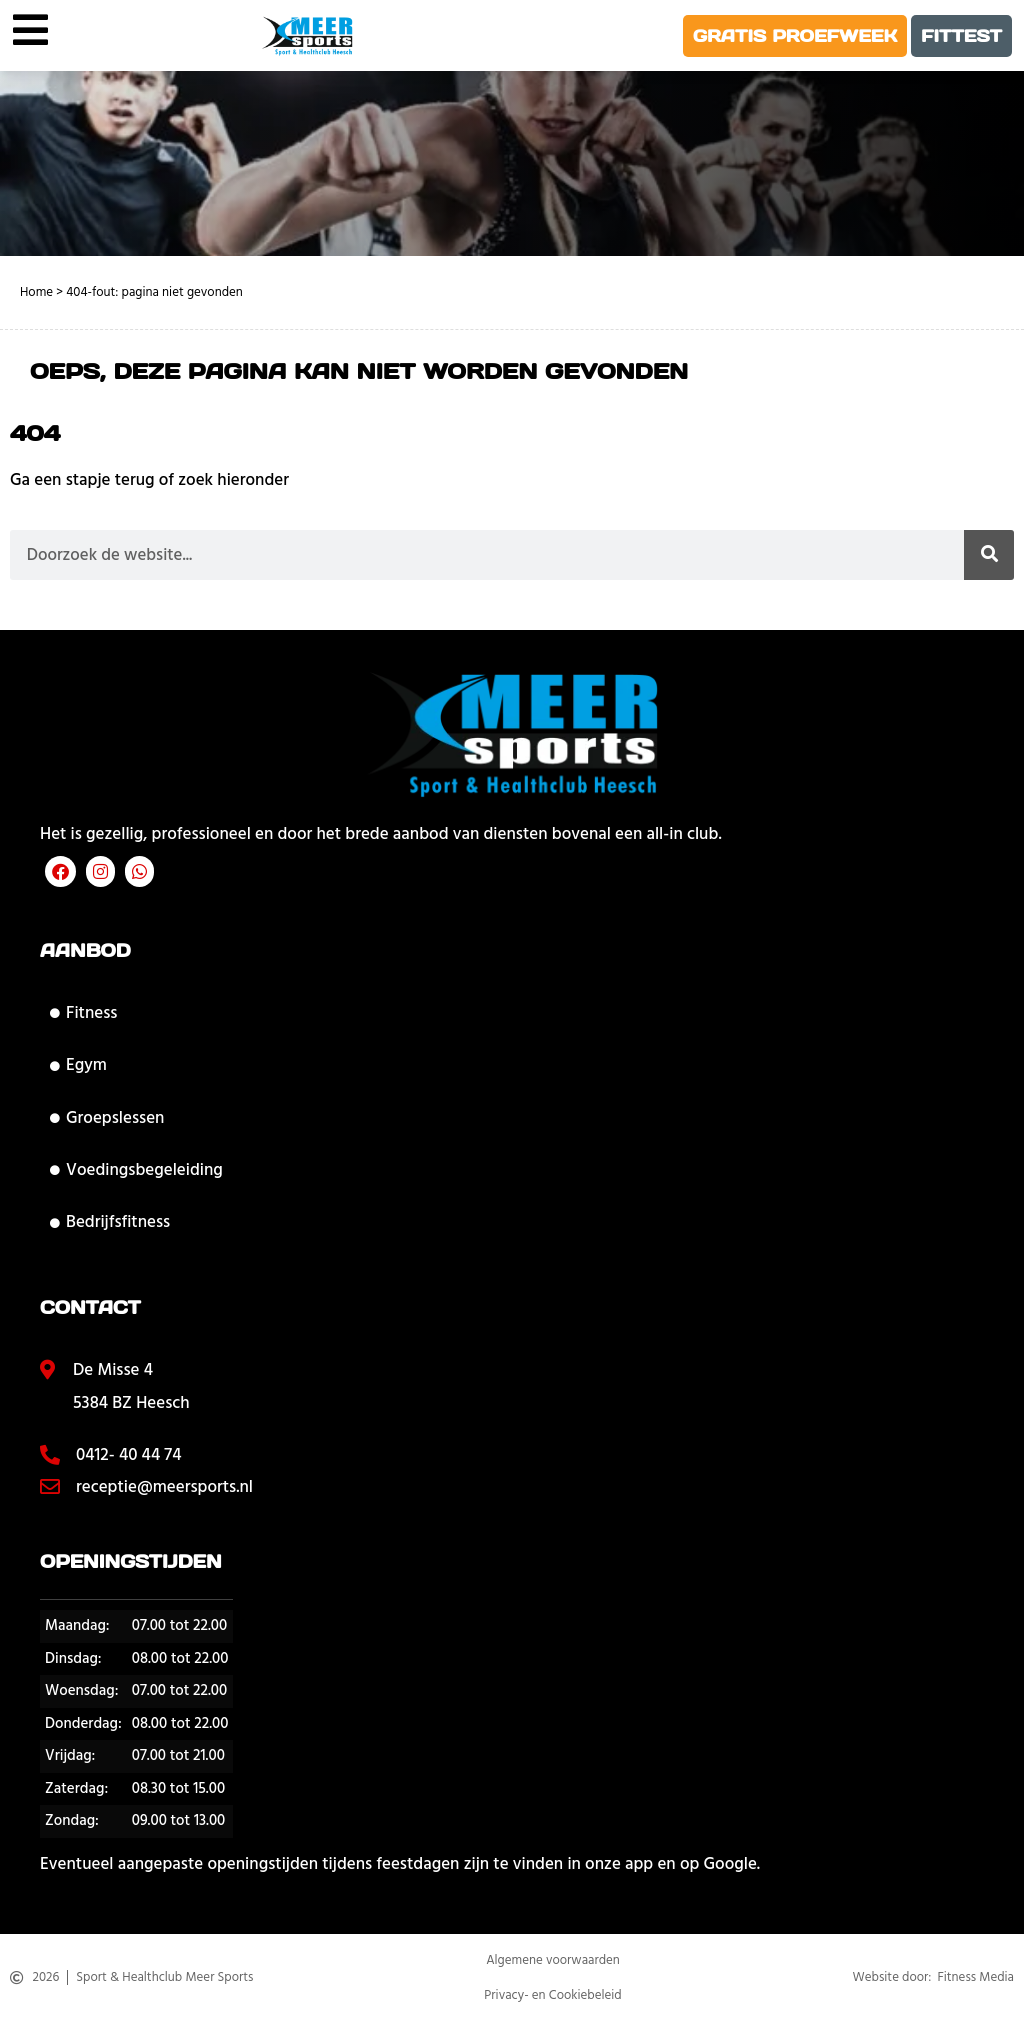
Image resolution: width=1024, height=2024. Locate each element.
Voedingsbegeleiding (136, 1170)
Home (36, 292)
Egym (78, 1065)
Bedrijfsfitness (110, 1222)
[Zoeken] (989, 555)
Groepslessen (107, 1118)
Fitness (83, 1013)
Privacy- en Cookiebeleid (552, 1997)
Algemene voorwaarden (553, 1963)
